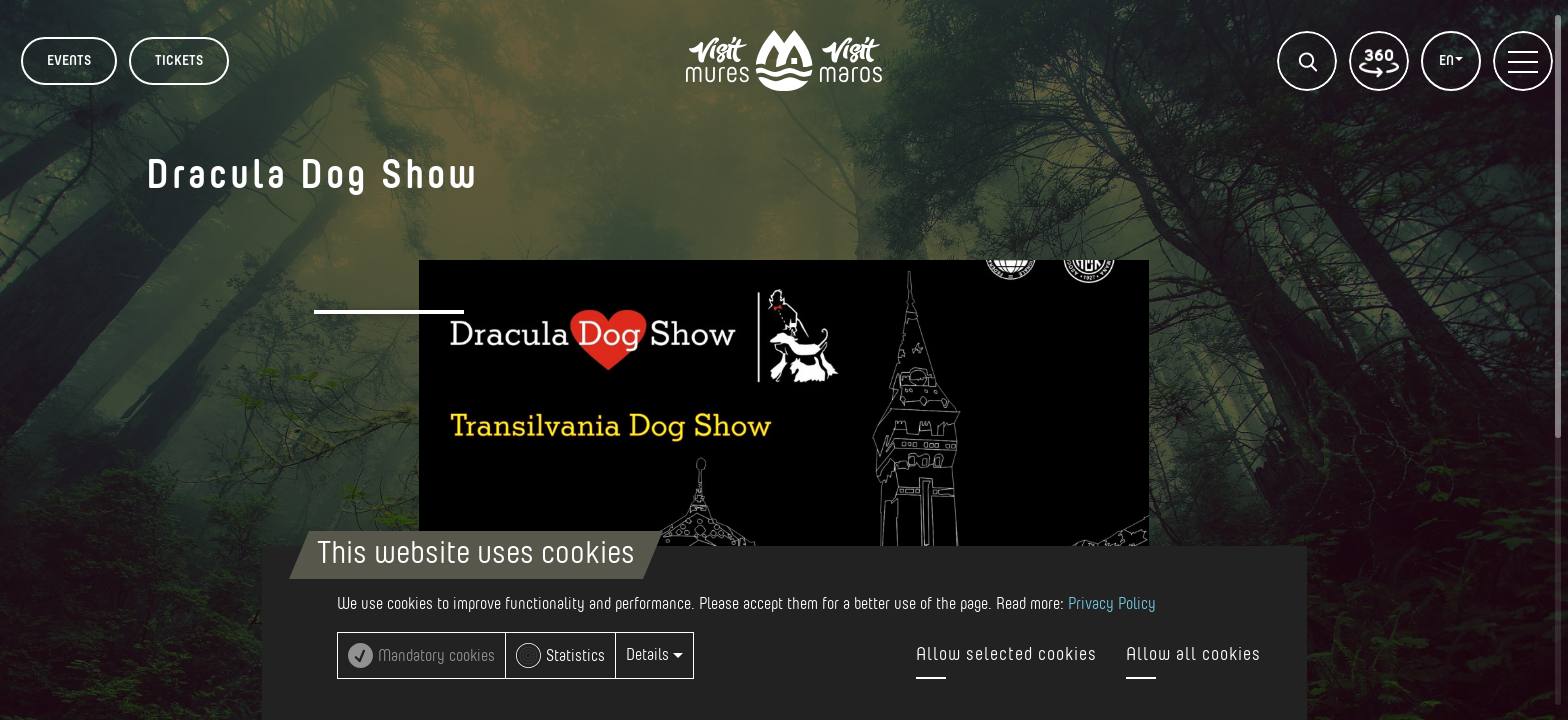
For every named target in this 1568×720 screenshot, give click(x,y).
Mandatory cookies (436, 656)
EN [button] (1448, 61)
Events (69, 61)
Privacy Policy (1112, 604)
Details (654, 655)
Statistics (575, 656)
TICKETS (179, 61)
